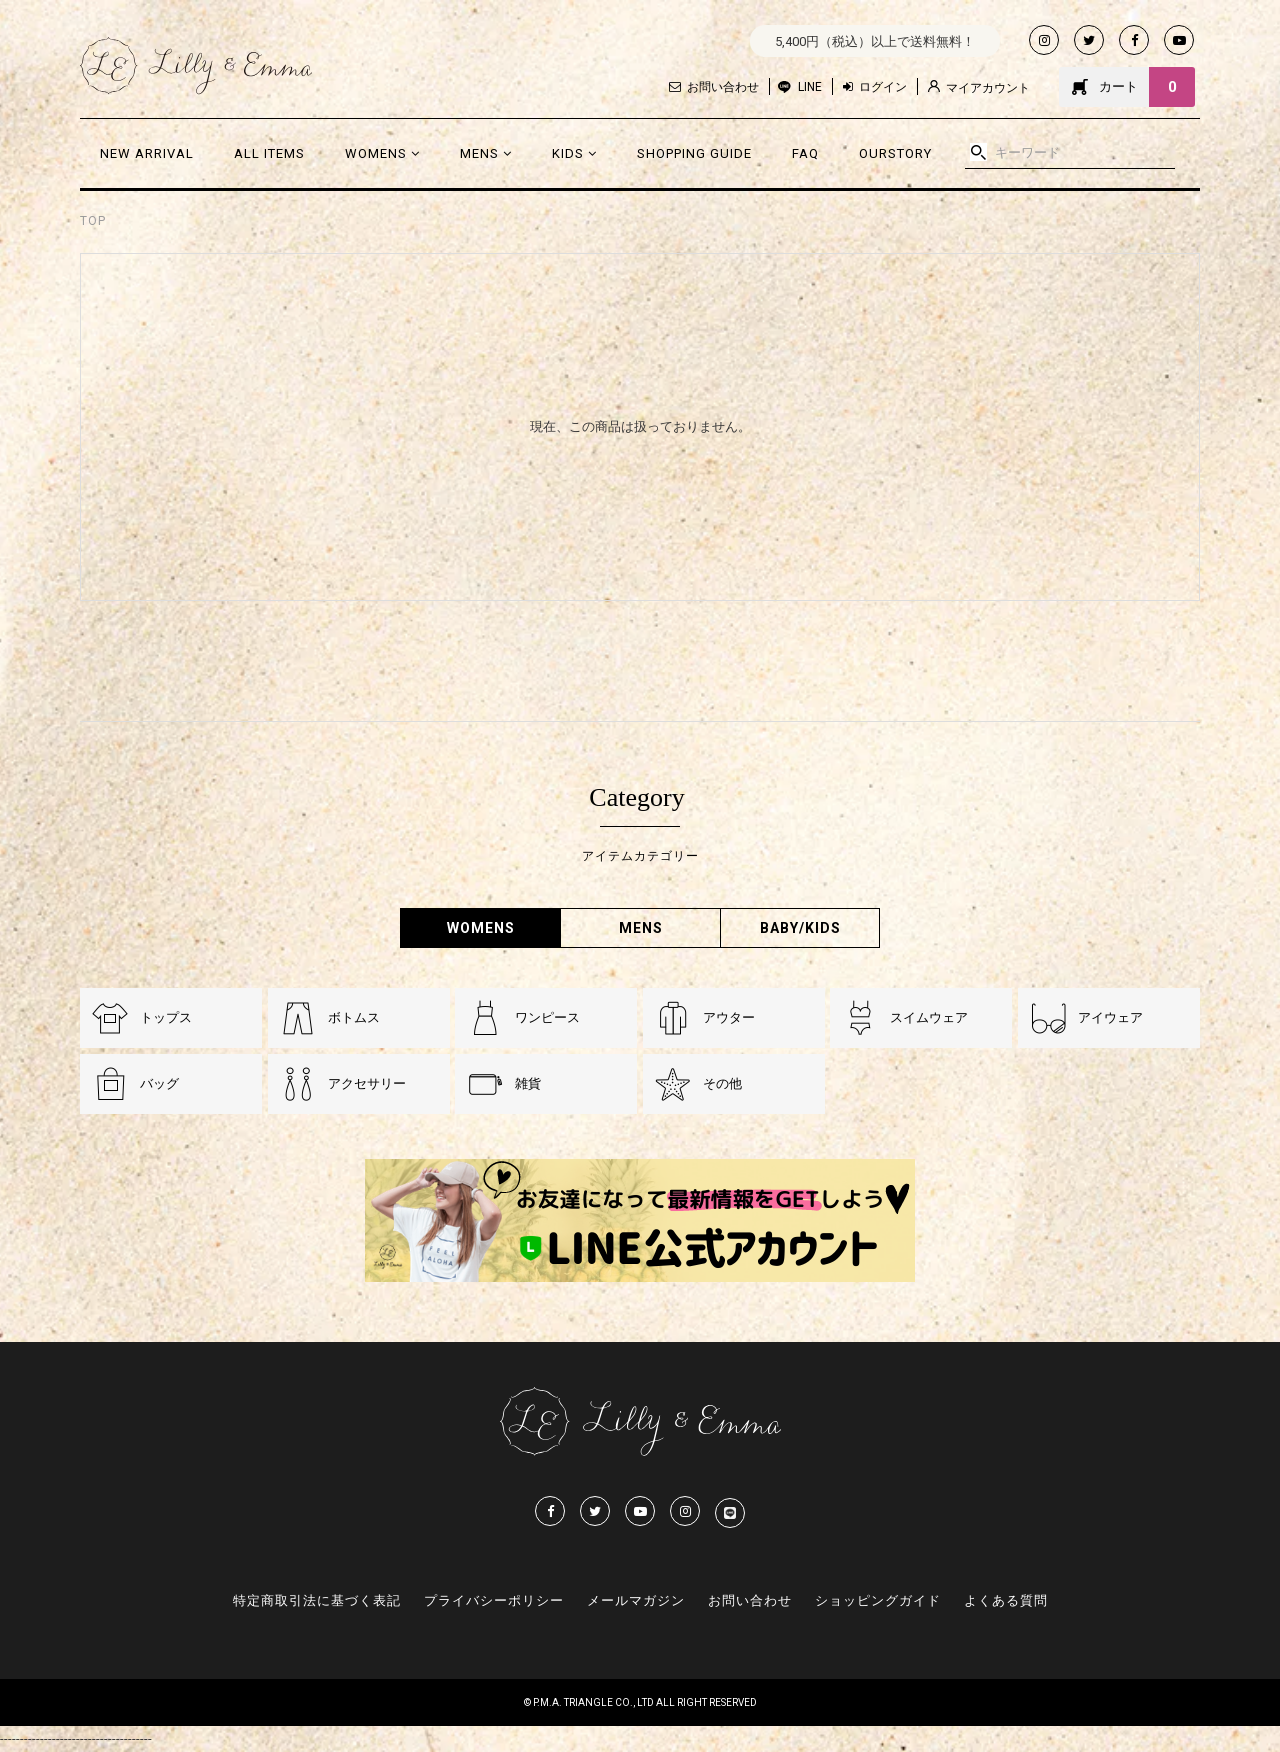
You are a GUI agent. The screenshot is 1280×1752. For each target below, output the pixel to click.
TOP (93, 221)
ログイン (875, 87)
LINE (810, 87)
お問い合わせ (714, 87)
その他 (722, 1083)
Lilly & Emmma (196, 66)
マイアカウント (979, 87)
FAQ (805, 153)
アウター (729, 1017)
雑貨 (528, 1083)
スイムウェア (929, 1017)
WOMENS (382, 153)
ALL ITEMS (269, 153)
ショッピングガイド (878, 1600)
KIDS (574, 153)
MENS (486, 153)
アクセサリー (367, 1083)
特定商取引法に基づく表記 (317, 1600)
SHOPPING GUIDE (694, 153)
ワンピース (547, 1017)
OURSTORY (895, 153)
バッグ (159, 1083)
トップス (166, 1017)
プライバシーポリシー (494, 1600)
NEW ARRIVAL (147, 153)
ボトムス (354, 1017)
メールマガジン (636, 1600)
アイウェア (1110, 1017)
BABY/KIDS (800, 928)
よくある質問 (1006, 1600)
